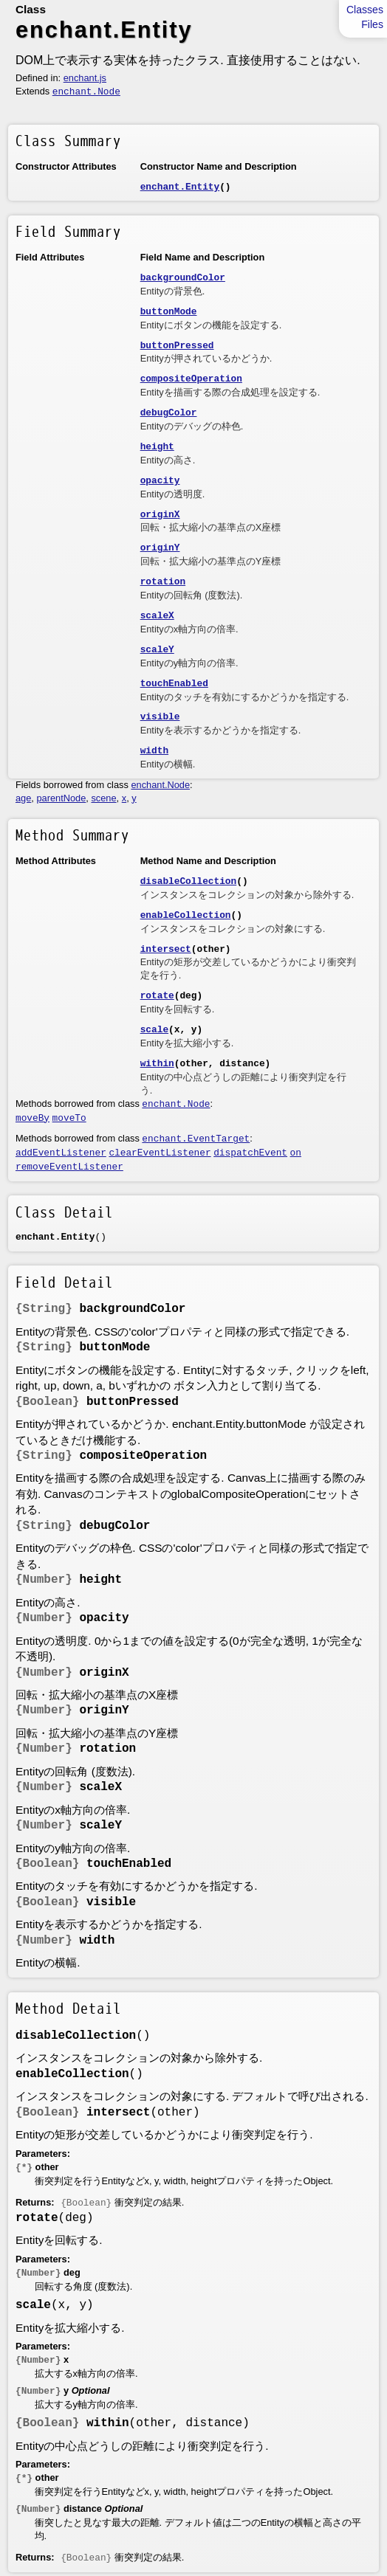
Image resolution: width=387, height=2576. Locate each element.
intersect (165, 949)
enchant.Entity (180, 187)
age (23, 798)
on (295, 1152)
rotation (162, 581)
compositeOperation (191, 378)
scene (103, 798)
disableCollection (188, 881)
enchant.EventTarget (196, 1138)
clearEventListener (159, 1152)
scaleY (157, 649)
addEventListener (61, 1152)
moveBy (32, 1118)
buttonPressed (177, 345)
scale (154, 1029)
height (157, 446)
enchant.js (85, 77)
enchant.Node (86, 91)
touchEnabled (174, 683)
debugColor (168, 412)
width (154, 750)
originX (160, 514)
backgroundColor (182, 277)
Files (372, 24)
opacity (160, 480)
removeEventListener (69, 1167)
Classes (364, 9)
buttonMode (168, 311)
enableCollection (185, 915)
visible (160, 716)
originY (160, 547)
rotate (157, 995)
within (157, 1063)
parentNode (61, 798)
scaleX (157, 615)
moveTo (69, 1118)
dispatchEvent (250, 1152)
